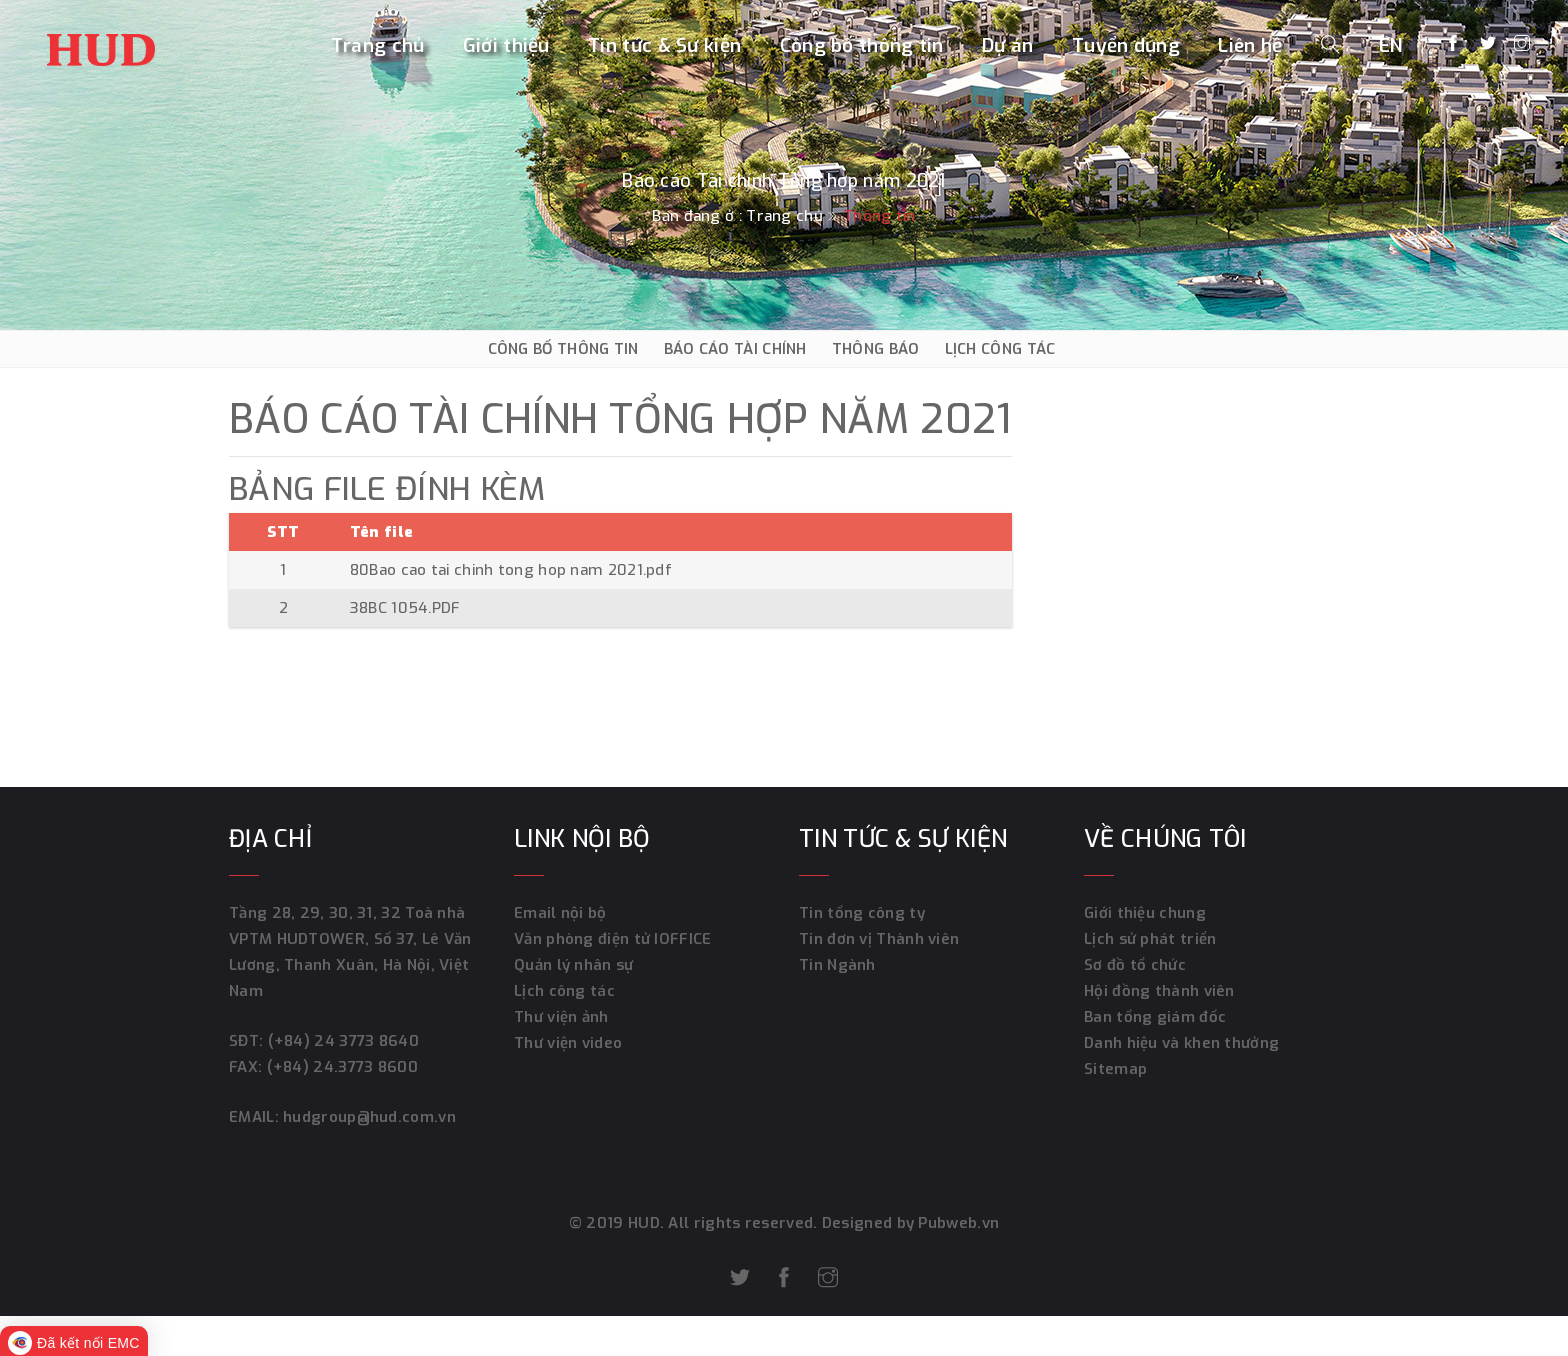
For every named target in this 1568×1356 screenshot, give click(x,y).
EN (1391, 46)
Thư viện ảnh (561, 1017)
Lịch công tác (564, 991)
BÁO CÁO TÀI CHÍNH (735, 349)
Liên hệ (1250, 46)
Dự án (1008, 46)
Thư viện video (568, 1043)
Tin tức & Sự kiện (664, 46)
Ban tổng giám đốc (1155, 1017)
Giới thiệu (506, 46)
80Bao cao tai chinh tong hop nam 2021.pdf (511, 570)
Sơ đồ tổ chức (1135, 965)
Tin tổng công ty (862, 913)
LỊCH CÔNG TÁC (1000, 349)
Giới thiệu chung (1145, 913)
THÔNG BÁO (876, 349)
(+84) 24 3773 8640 (343, 1041)
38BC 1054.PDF (405, 608)
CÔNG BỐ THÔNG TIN (563, 349)
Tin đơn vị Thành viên (879, 939)
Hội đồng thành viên (1159, 991)
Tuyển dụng (1126, 46)
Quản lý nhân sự (574, 965)
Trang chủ (378, 46)
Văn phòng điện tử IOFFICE (613, 939)
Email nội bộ (560, 913)
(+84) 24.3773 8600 (342, 1067)
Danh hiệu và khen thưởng (1181, 1043)
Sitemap (1115, 1069)
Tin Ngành (837, 965)
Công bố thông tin (862, 46)
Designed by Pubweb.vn (909, 1223)
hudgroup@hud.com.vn (367, 1117)
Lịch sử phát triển (1150, 939)
